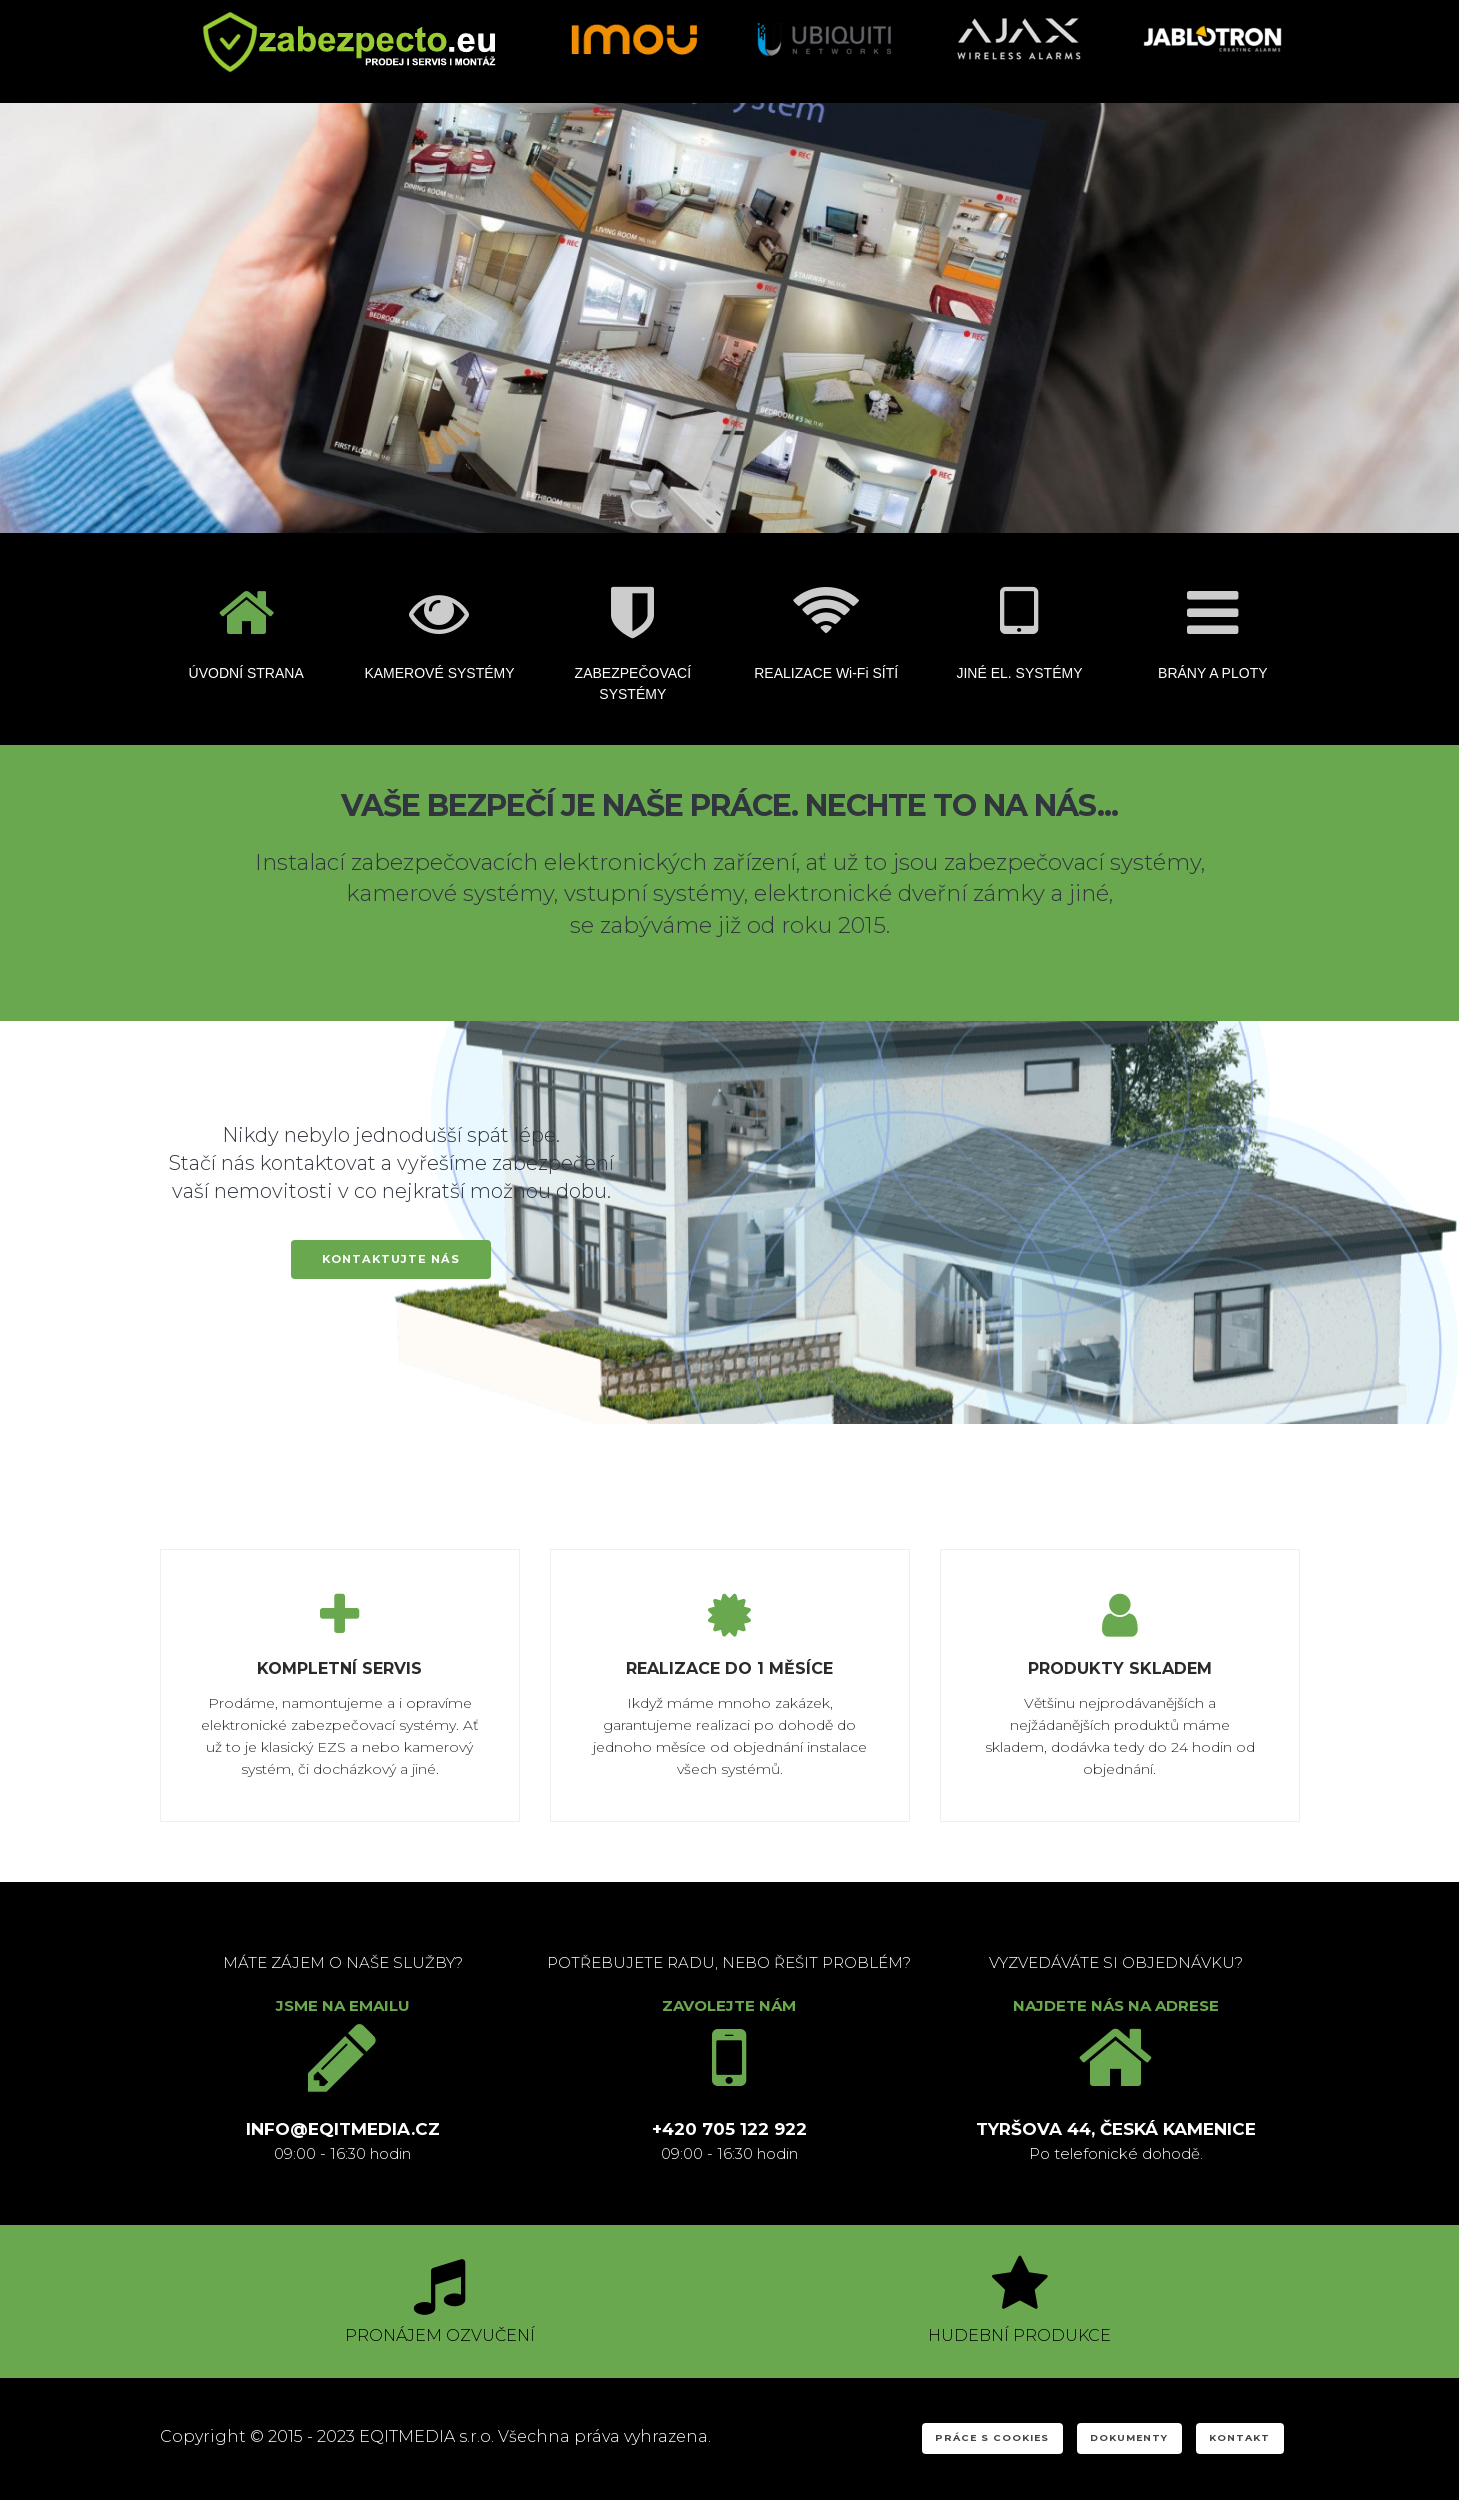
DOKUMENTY (1129, 2437)
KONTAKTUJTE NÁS (391, 1259)
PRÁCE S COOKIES (992, 2437)
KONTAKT (1239, 2437)
